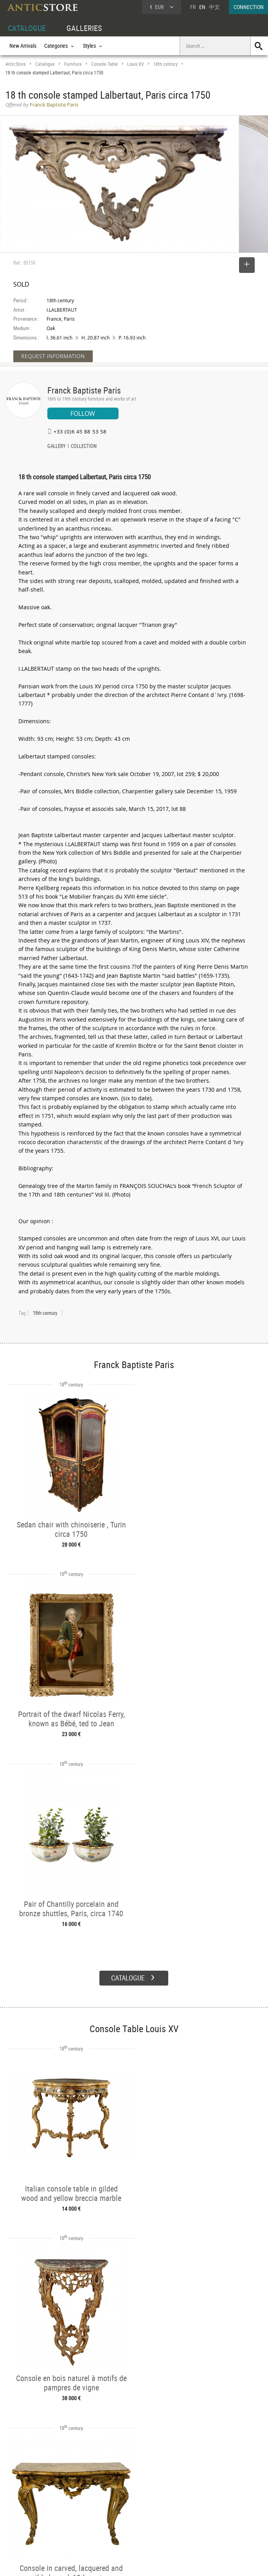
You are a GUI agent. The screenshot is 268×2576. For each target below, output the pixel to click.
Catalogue (45, 64)
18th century (165, 64)
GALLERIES (84, 28)
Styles (66, 2510)
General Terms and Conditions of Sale (150, 2562)
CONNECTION (249, 7)
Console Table (104, 64)
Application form (29, 2527)
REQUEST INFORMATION (53, 356)
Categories (71, 2501)
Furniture (73, 64)
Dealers (122, 2501)
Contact (195, 2512)
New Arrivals (22, 45)
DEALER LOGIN (30, 2509)
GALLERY (56, 446)
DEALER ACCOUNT (25, 2493)
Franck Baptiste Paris (84, 390)
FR (193, 7)
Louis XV (135, 64)
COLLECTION (84, 446)
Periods (68, 2519)
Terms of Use (94, 2562)
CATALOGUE (27, 28)
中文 (214, 7)
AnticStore (15, 64)
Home (193, 2504)
